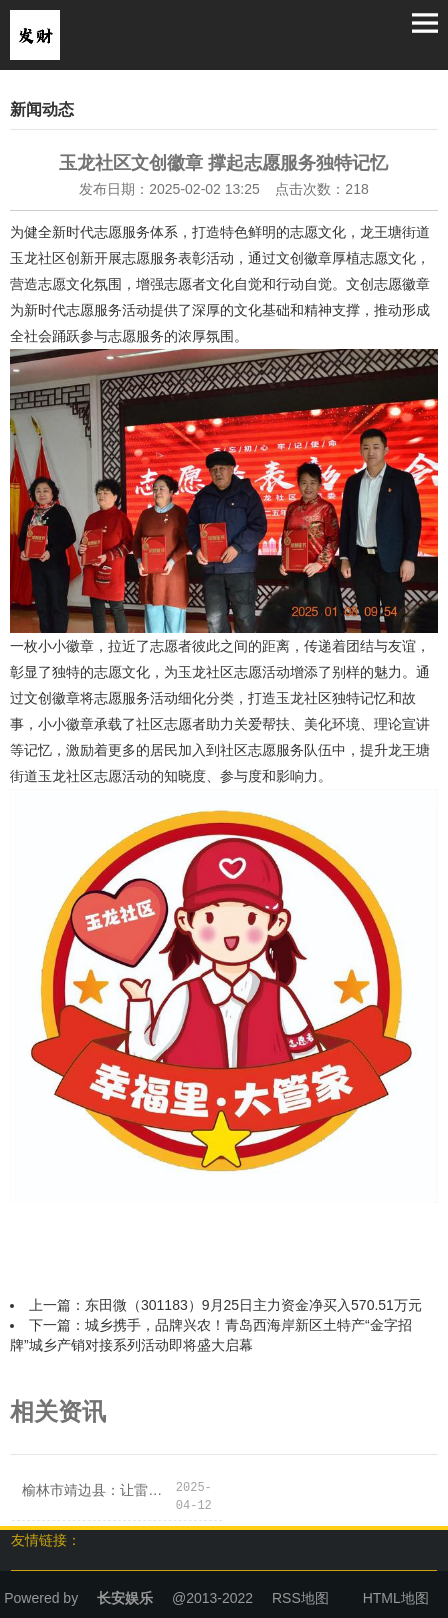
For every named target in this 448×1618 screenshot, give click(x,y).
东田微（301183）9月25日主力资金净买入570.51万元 (253, 1305)
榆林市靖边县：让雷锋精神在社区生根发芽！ (98, 1490)
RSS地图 (300, 1598)
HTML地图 (396, 1598)
